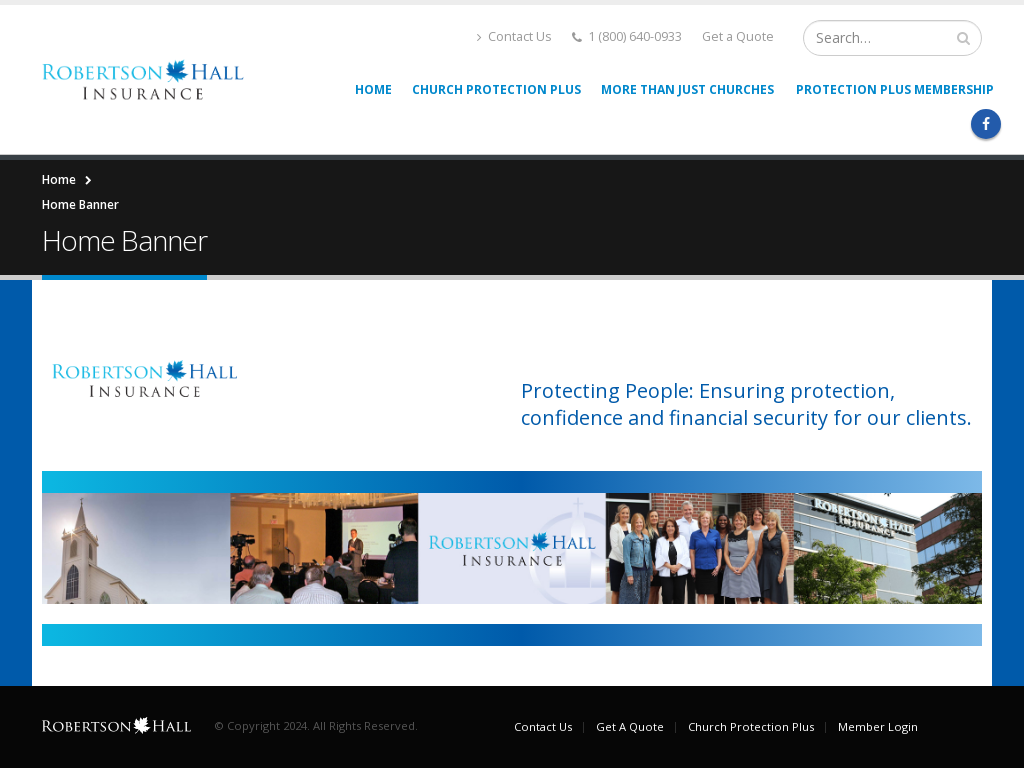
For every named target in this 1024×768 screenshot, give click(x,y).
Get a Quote (738, 36)
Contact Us (514, 36)
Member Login (878, 726)
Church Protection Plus (496, 89)
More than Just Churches (687, 89)
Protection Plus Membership (895, 89)
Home (373, 89)
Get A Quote (630, 726)
